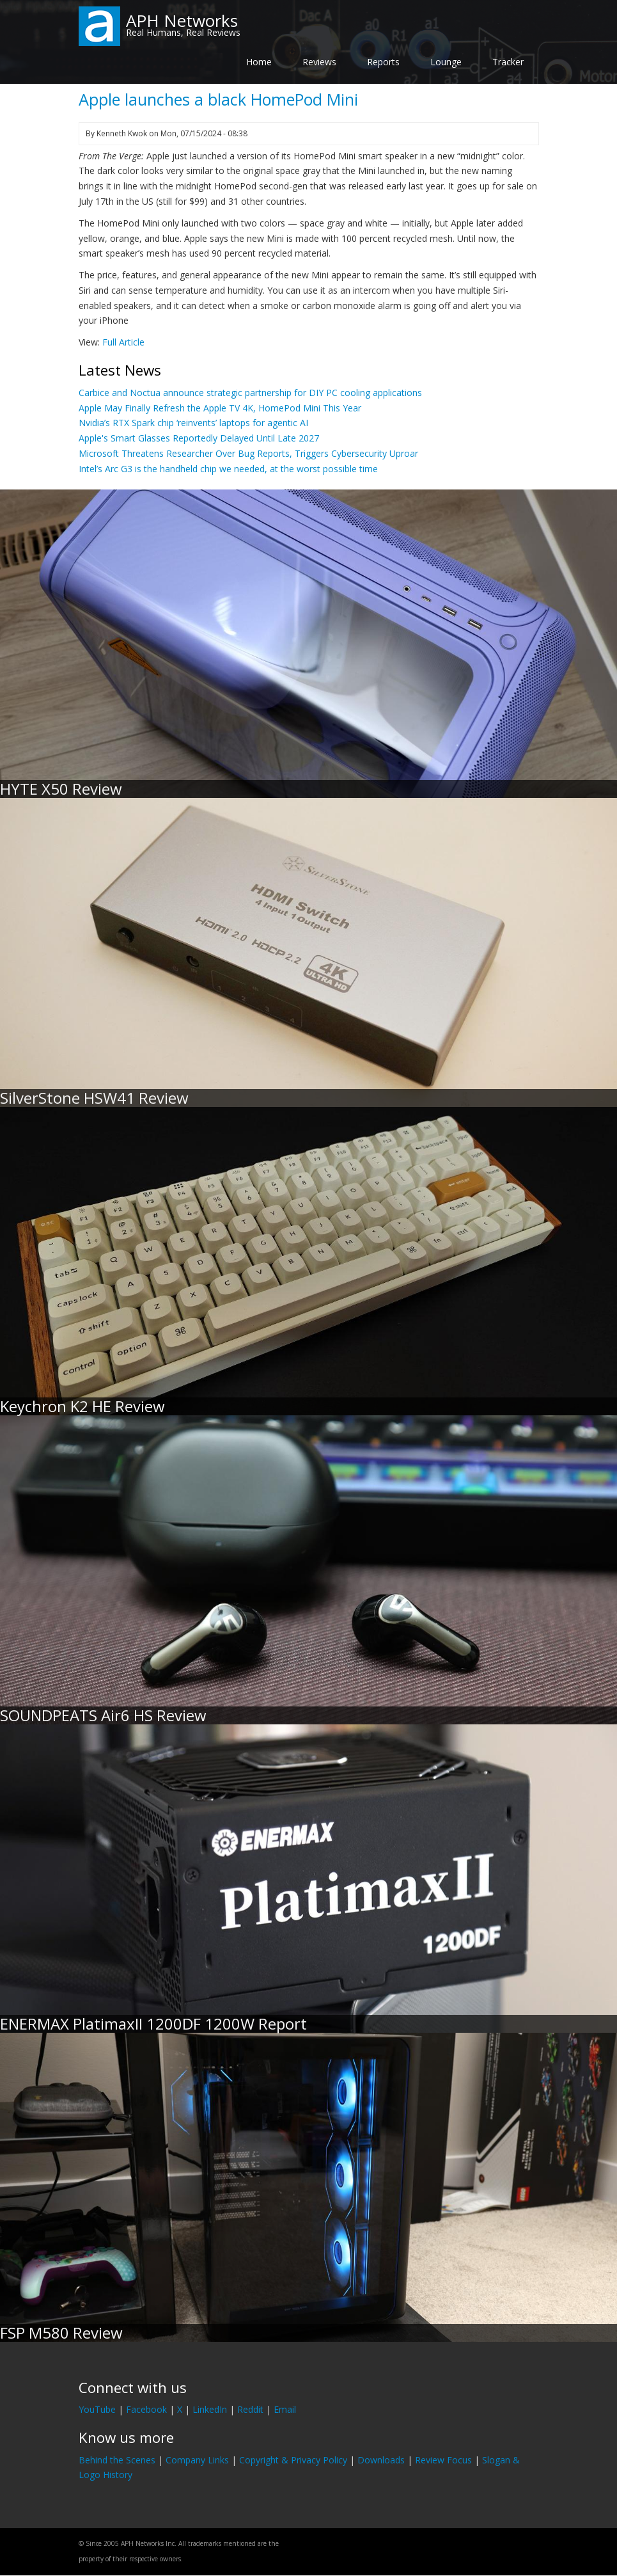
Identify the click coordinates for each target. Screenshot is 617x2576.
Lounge (446, 62)
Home (259, 62)
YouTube (97, 2409)
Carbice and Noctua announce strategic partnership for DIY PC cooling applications (250, 392)
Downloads (381, 2460)
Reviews (319, 62)
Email (285, 2409)
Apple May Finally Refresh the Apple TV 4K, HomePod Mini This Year (220, 408)
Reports (383, 62)
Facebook (146, 2409)
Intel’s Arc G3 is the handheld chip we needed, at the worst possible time (228, 469)
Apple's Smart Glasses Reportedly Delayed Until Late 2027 (199, 438)
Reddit (250, 2409)
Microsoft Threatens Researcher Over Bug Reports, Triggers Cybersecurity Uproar (248, 453)
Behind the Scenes (117, 2460)
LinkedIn (209, 2409)
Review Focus (443, 2460)
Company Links (197, 2460)
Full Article (123, 342)
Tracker (508, 62)
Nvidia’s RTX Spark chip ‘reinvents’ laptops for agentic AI (193, 423)
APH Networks (182, 20)
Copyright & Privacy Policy (293, 2460)
